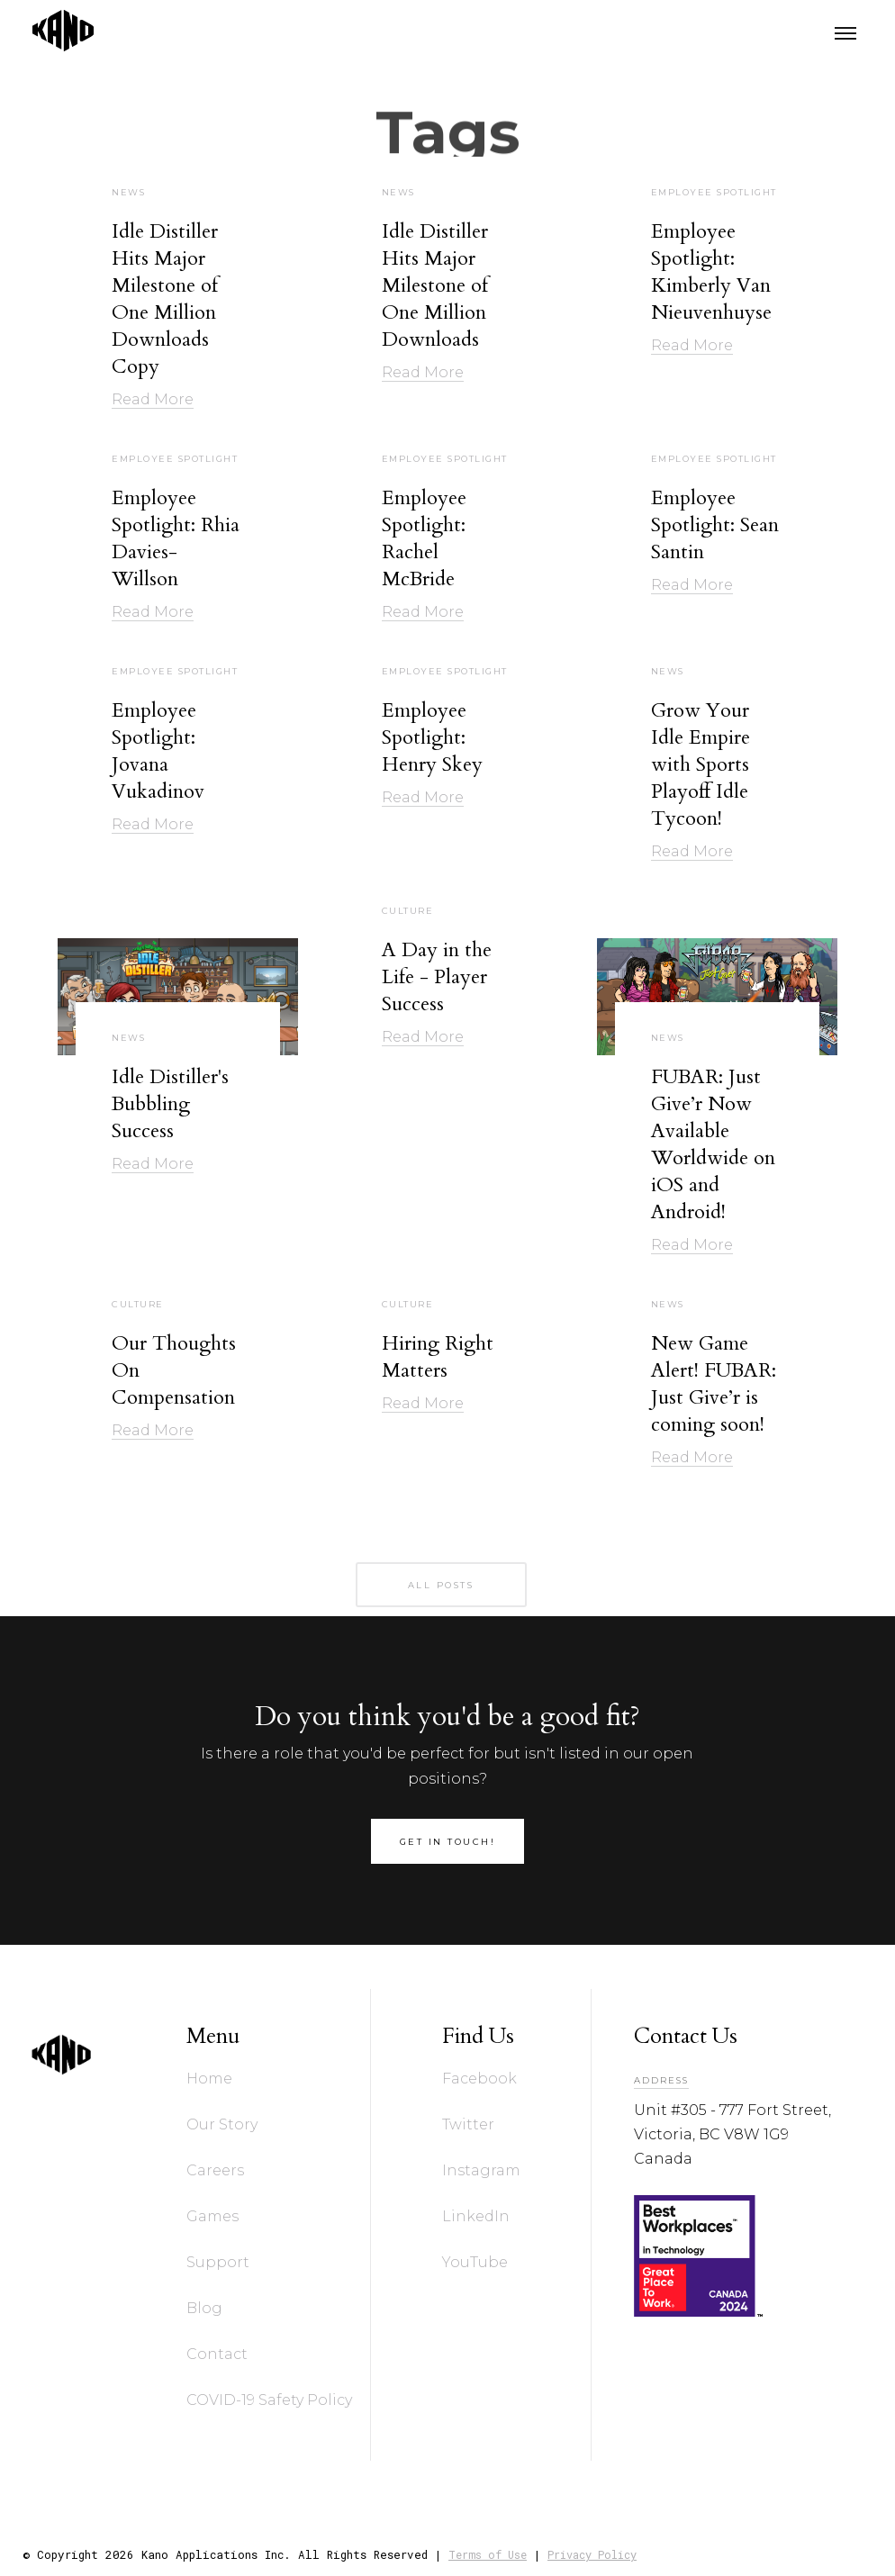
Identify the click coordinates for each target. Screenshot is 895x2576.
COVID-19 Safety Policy (269, 2400)
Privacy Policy (592, 2554)
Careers (215, 2170)
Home (209, 2078)
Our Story (222, 2124)
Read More (153, 399)
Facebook (479, 2078)
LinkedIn (476, 2216)
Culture (408, 911)
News (128, 192)
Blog (204, 2308)
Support (217, 2262)
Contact (217, 2354)
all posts (441, 1585)
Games (212, 2216)
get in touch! (448, 1842)
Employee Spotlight (714, 192)
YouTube (475, 2262)
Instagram (481, 2170)
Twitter (468, 2124)
